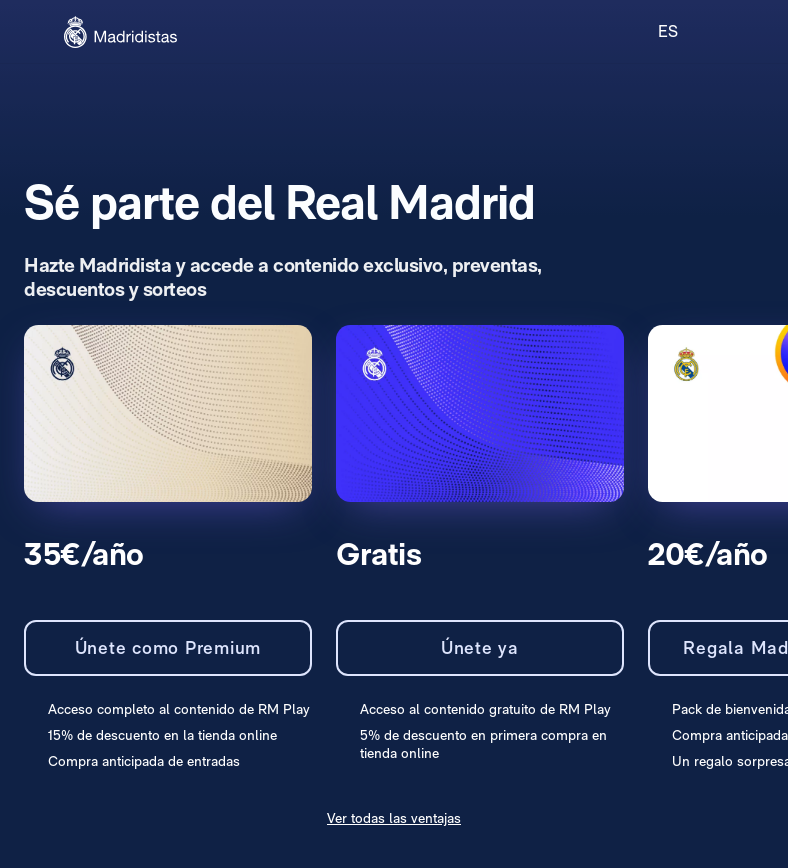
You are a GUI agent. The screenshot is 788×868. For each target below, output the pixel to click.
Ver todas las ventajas (394, 818)
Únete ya (480, 647)
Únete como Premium (168, 647)
